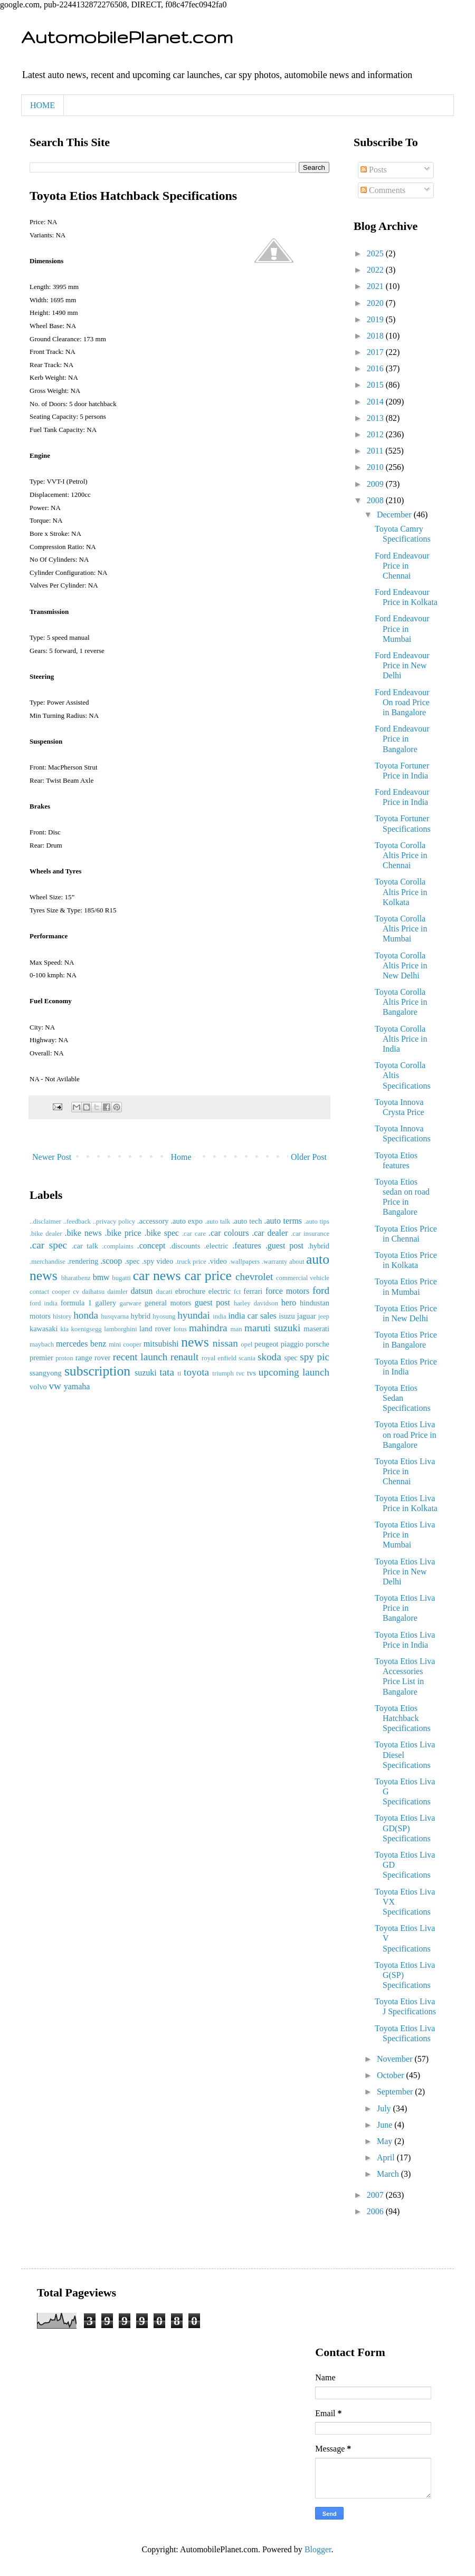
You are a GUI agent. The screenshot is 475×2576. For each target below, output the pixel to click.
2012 (376, 434)
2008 (376, 500)
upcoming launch (294, 1372)
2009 (376, 483)
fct (237, 1291)
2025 (376, 253)
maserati (316, 1328)
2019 (376, 319)
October (391, 2075)
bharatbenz (76, 1278)
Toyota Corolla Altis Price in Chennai (401, 855)
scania (247, 1358)
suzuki (146, 1372)
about (296, 1261)
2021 (376, 286)
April (387, 2157)
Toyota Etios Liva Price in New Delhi (405, 1571)
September (396, 2091)
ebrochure (190, 1291)
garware (130, 1303)
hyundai (193, 1315)
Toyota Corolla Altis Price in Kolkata (401, 891)
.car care (194, 1233)
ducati (164, 1291)
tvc (240, 1373)
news (195, 1342)
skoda (269, 1356)
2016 (376, 368)
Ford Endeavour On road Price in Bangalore (402, 702)
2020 (376, 303)
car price (208, 1275)
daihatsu (93, 1291)
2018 (376, 335)
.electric (216, 1246)
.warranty (275, 1261)
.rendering (82, 1261)
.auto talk (217, 1221)
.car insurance (310, 1233)
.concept (151, 1245)
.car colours (228, 1232)
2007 (376, 2194)
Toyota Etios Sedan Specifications (403, 1397)
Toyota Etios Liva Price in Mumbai (405, 1534)
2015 (376, 384)
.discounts (184, 1246)
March (389, 2173)
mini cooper (125, 1344)
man (236, 1329)
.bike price (122, 1232)
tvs (251, 1373)
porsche (317, 1344)
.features (246, 1245)
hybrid (141, 1316)
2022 (376, 269)
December (395, 514)
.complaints (117, 1246)
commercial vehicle (302, 1278)
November (396, 2058)
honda (85, 1315)
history (62, 1316)
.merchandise (47, 1261)
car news (157, 1275)
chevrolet (254, 1276)
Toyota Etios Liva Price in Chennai (405, 1471)
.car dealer (270, 1232)
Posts (373, 169)
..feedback (77, 1221)
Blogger (318, 2549)
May (385, 2141)
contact (39, 1291)
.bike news (82, 1232)
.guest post (284, 1245)
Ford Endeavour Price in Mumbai (402, 628)
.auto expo (187, 1221)
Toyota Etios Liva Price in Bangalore (405, 1607)
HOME (42, 105)
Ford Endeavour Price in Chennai (402, 565)
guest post (212, 1302)
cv (76, 1291)
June (385, 2124)
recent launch (140, 1356)
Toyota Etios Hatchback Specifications (403, 1718)
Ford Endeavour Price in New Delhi (402, 665)
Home (181, 1156)
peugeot (266, 1344)
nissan (225, 1343)
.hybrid (318, 1246)
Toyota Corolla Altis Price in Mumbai (401, 928)
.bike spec (161, 1232)
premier (41, 1357)
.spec (132, 1261)
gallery (105, 1303)
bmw (101, 1277)
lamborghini (120, 1329)
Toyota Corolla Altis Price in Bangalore (401, 1001)
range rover (93, 1357)
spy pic (314, 1356)
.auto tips (317, 1221)
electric (219, 1291)
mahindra (208, 1327)
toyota (196, 1372)
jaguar (306, 1316)
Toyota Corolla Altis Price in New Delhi (401, 965)
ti (179, 1373)
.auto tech (247, 1221)
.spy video (157, 1261)
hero (288, 1302)
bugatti (121, 1278)
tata (166, 1372)
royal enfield (219, 1358)
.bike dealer (46, 1233)
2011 (376, 450)
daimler (117, 1291)
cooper (61, 1291)
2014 (376, 401)
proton (64, 1358)
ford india (44, 1303)
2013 (376, 418)
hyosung (164, 1316)
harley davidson (256, 1303)
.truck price (190, 1261)
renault (184, 1356)
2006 (376, 2211)
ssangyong (46, 1373)
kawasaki (44, 1328)
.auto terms (283, 1220)
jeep (323, 1316)
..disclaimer (45, 1221)
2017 (376, 352)
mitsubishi (161, 1343)
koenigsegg (86, 1329)
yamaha (77, 1386)
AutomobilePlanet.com (127, 36)
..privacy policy (114, 1221)
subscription (97, 1371)
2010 (376, 467)
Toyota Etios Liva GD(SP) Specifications (405, 1827)
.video (217, 1261)
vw (55, 1385)
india (219, 1316)
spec (291, 1357)
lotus (180, 1329)
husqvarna (115, 1316)
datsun (141, 1290)
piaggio (292, 1344)
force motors (287, 1290)
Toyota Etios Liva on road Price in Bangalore (405, 1434)
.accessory (153, 1221)
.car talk (85, 1246)
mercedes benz (81, 1343)
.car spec (48, 1245)
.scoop (111, 1260)
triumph (223, 1373)
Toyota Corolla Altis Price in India (401, 1038)
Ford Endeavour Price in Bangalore (402, 738)
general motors (168, 1303)
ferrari (252, 1291)
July (385, 2108)
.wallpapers (244, 1261)
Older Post (309, 1156)
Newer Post (51, 1156)
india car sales (252, 1315)
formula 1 (76, 1303)
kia (64, 1329)
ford (320, 1290)
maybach (42, 1344)
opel (246, 1344)
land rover (155, 1328)
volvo (38, 1386)
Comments (382, 190)
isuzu (286, 1316)
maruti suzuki (272, 1327)
